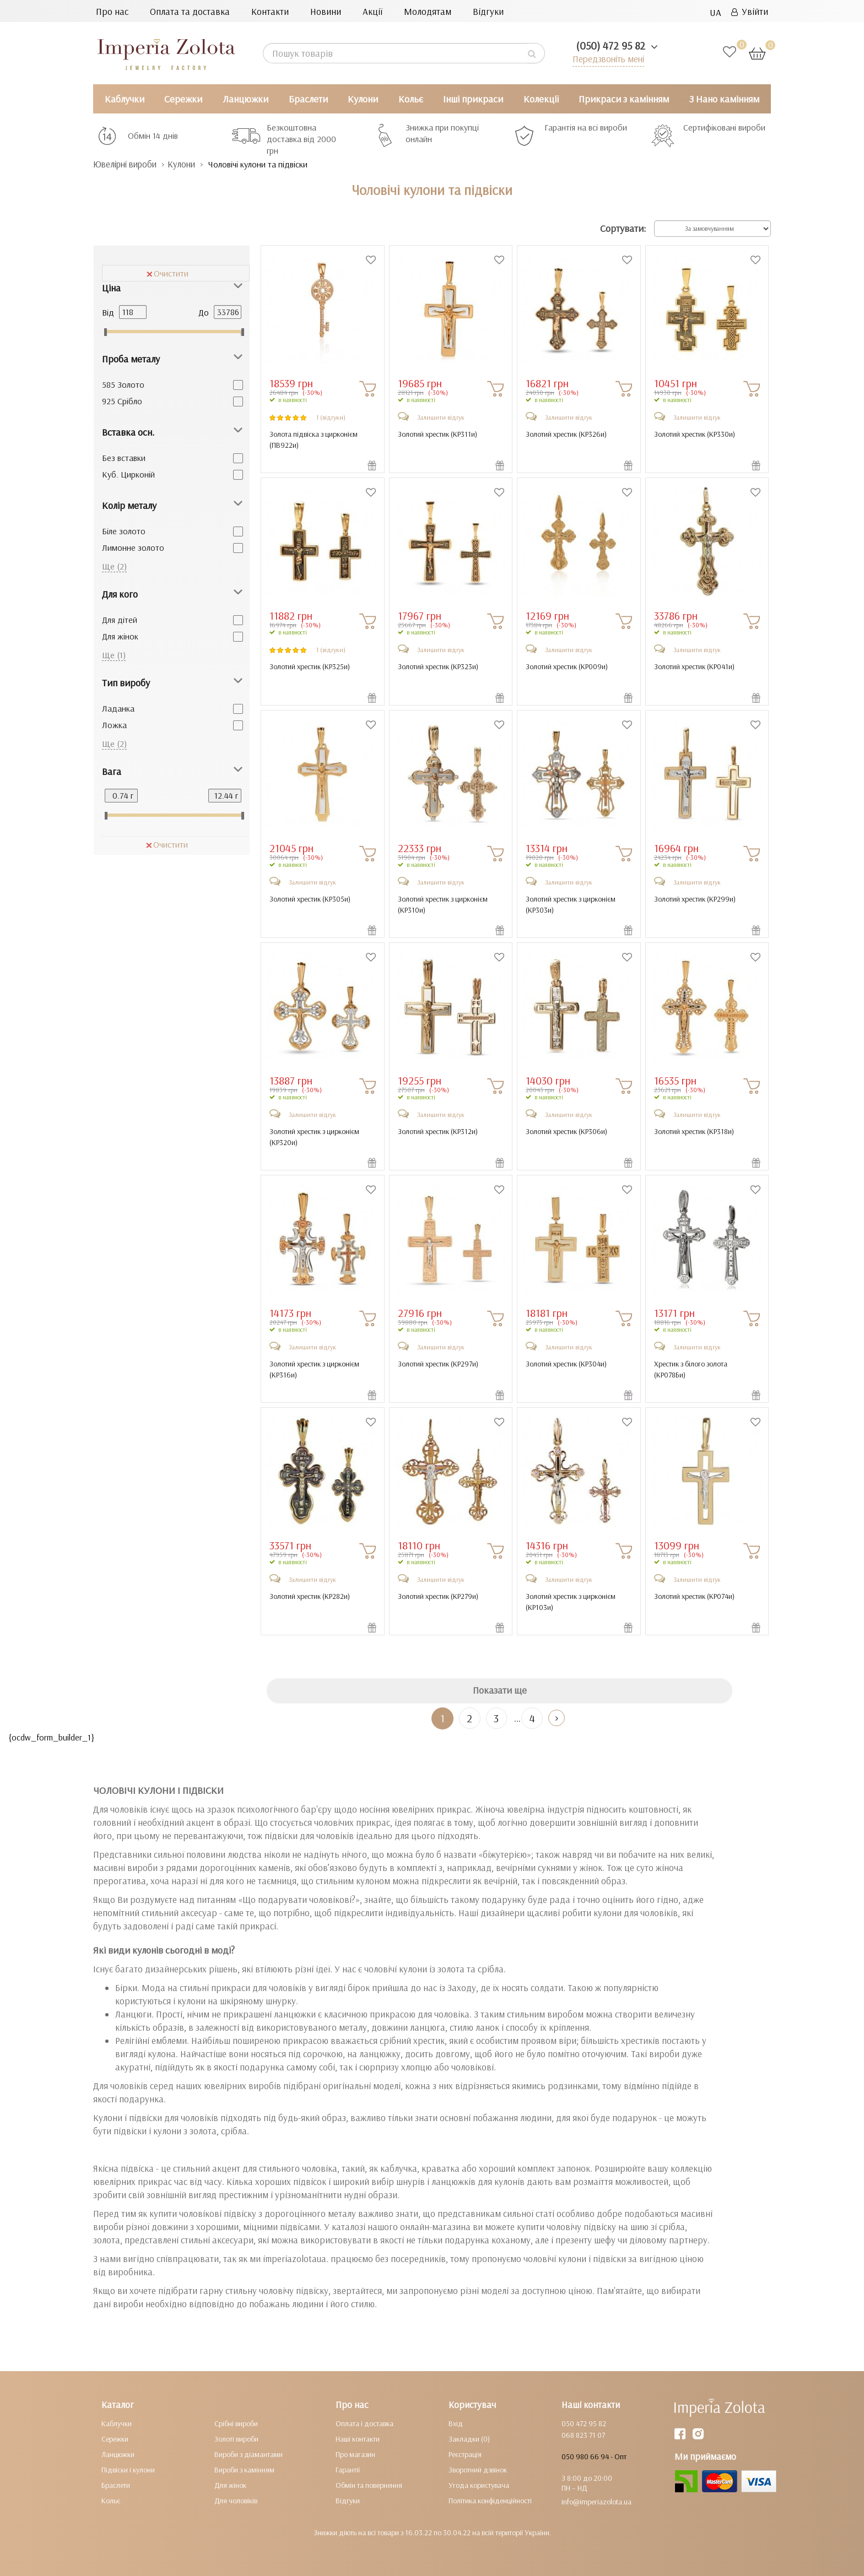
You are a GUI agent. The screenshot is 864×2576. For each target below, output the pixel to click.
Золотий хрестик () (437, 434)
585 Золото (123, 384)
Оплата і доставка (364, 2423)
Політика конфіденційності (490, 2501)
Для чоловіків (235, 2501)
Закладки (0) (469, 2439)
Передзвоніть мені (606, 58)
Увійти (749, 11)
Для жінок (120, 636)
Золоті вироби (236, 2439)
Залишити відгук (441, 417)
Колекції (541, 99)
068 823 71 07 (583, 2435)
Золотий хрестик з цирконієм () (443, 904)
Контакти (270, 11)
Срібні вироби (236, 2423)
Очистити (167, 273)
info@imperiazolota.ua (596, 2502)
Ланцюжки (245, 99)
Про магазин (355, 2454)
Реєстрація (465, 2454)
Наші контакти (358, 2439)
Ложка (114, 724)
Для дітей (119, 619)
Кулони (363, 99)
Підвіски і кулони (128, 2470)
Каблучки (124, 99)
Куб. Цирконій (128, 474)
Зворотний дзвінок (478, 2470)
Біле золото (123, 530)
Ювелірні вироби (128, 164)
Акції (372, 11)
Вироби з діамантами (248, 2454)
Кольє (410, 99)
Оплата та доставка (190, 11)
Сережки (183, 99)
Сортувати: (623, 229)
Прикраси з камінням (624, 99)
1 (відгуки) (330, 417)
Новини (325, 11)
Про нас (112, 11)
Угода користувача (479, 2485)
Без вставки (123, 457)
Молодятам (427, 11)
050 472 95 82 (583, 2423)
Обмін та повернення (369, 2485)
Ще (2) (114, 566)
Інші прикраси (473, 99)
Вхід (456, 2423)
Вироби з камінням (244, 2470)
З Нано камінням (724, 99)
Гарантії (348, 2470)
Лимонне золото (133, 547)
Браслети (308, 99)
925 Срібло (122, 400)
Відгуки (488, 11)
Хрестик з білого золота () (690, 1369)
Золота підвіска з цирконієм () (313, 439)
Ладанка (118, 708)
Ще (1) (114, 654)
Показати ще (500, 1690)
